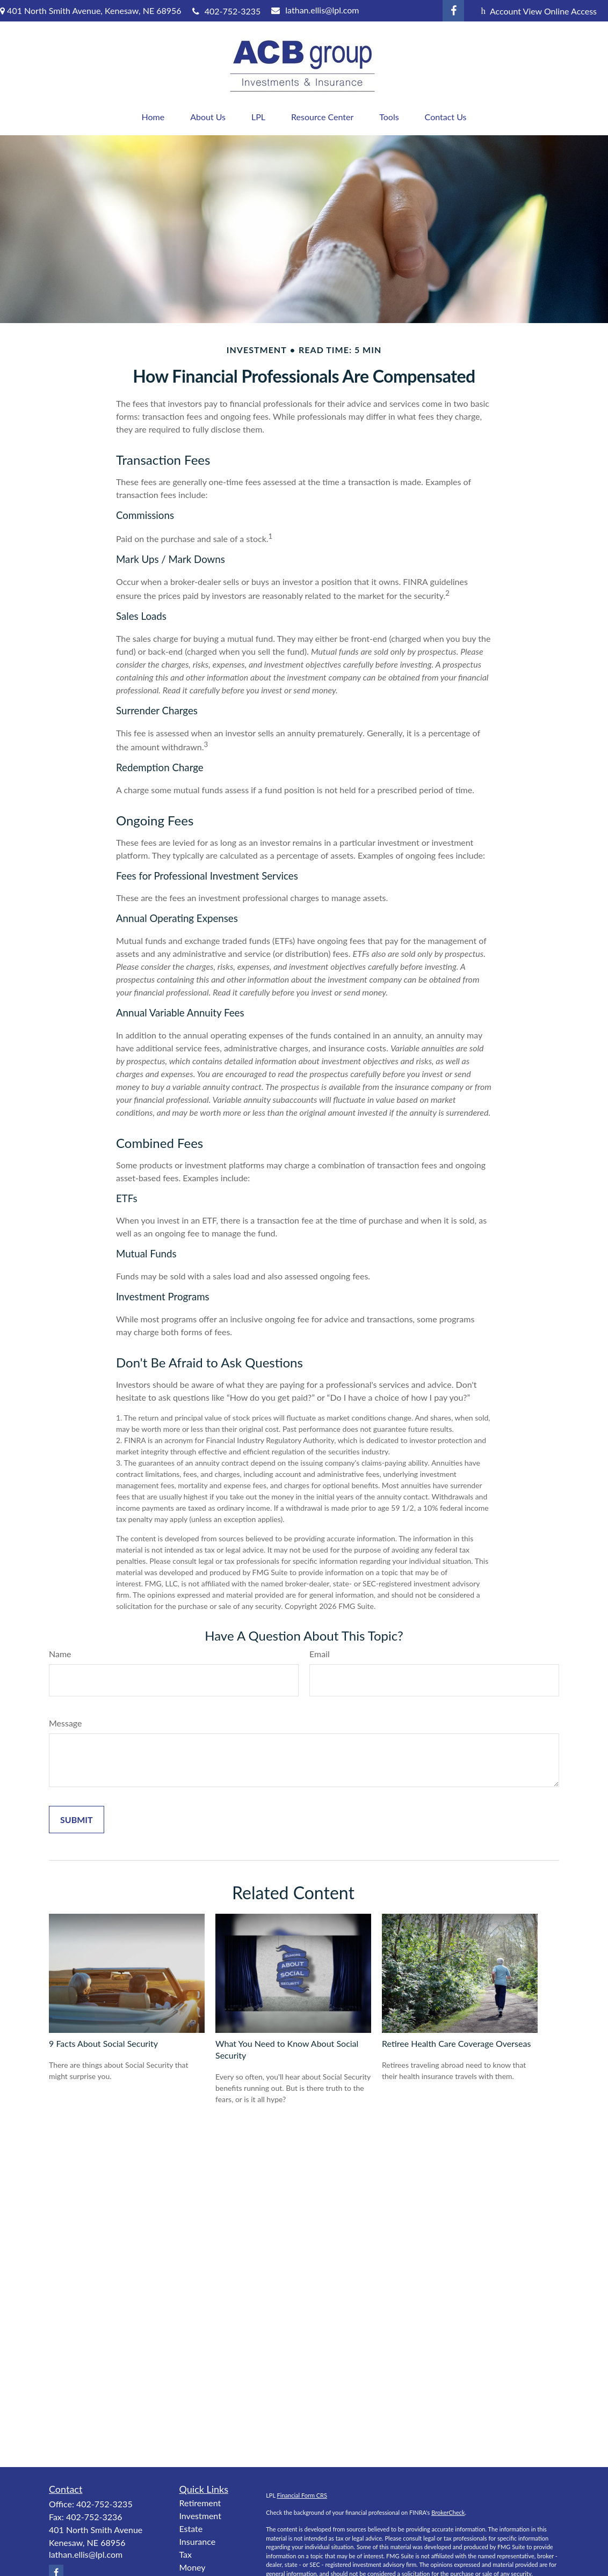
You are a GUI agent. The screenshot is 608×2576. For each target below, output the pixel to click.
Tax (185, 2554)
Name (60, 1654)
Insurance (197, 2541)
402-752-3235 (226, 11)
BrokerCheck (448, 2512)
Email (319, 1654)
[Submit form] (76, 1819)
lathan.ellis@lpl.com (315, 10)
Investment (200, 2516)
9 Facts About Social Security (103, 2043)
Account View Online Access (539, 11)
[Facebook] (453, 10)
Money (192, 2567)
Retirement (200, 2503)
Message (65, 1723)
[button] (152, 117)
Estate (191, 2528)
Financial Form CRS (302, 2495)
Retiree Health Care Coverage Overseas (456, 2043)
